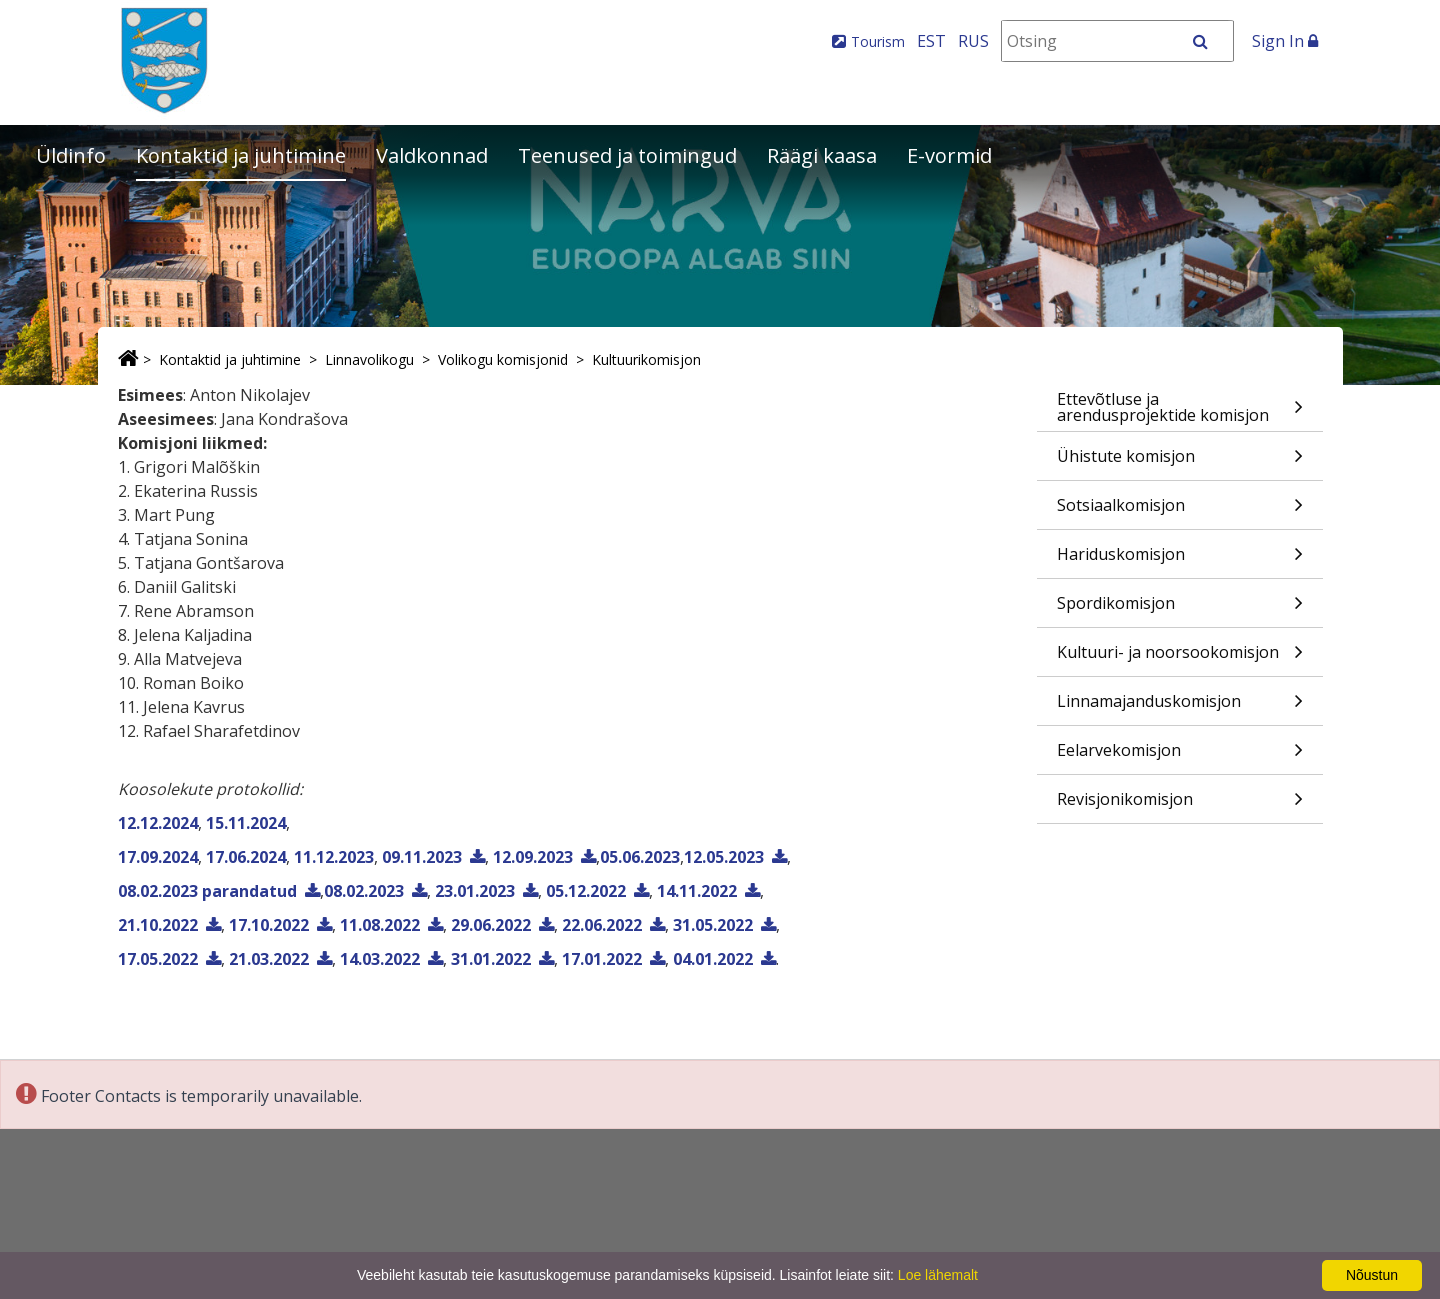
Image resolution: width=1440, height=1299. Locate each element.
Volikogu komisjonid (503, 359)
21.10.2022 (158, 925)
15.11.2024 (246, 823)
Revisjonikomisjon (1180, 805)
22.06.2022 (602, 925)
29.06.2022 (491, 925)
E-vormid (949, 155)
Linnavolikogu (369, 359)
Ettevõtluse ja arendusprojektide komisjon (1180, 409)
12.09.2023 (533, 857)
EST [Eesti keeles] (931, 41)
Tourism (878, 41)
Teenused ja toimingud (627, 155)
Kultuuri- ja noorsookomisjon (1180, 658)
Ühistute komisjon (1180, 462)
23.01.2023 (475, 891)
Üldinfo (71, 155)
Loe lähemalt (938, 1275)
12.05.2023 (724, 857)
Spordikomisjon (1180, 609)
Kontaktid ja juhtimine (241, 155)
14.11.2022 (697, 891)
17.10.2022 (269, 925)
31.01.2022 (491, 959)
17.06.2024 (246, 857)
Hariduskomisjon (1180, 560)
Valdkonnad (432, 155)
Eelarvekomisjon (1180, 756)
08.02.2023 (364, 891)
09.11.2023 (422, 857)
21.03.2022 (269, 959)
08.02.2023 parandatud (207, 891)
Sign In (1285, 41)
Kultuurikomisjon (646, 359)
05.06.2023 (640, 857)
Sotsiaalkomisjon (1180, 511)
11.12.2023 (334, 857)
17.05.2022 (158, 959)
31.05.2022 (713, 925)
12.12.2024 (158, 823)
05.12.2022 (586, 891)
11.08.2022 (380, 925)
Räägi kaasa (822, 155)
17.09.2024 (158, 857)
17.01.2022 (602, 959)
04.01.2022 (713, 959)
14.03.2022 (380, 959)
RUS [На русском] (973, 41)
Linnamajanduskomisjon (1180, 707)
